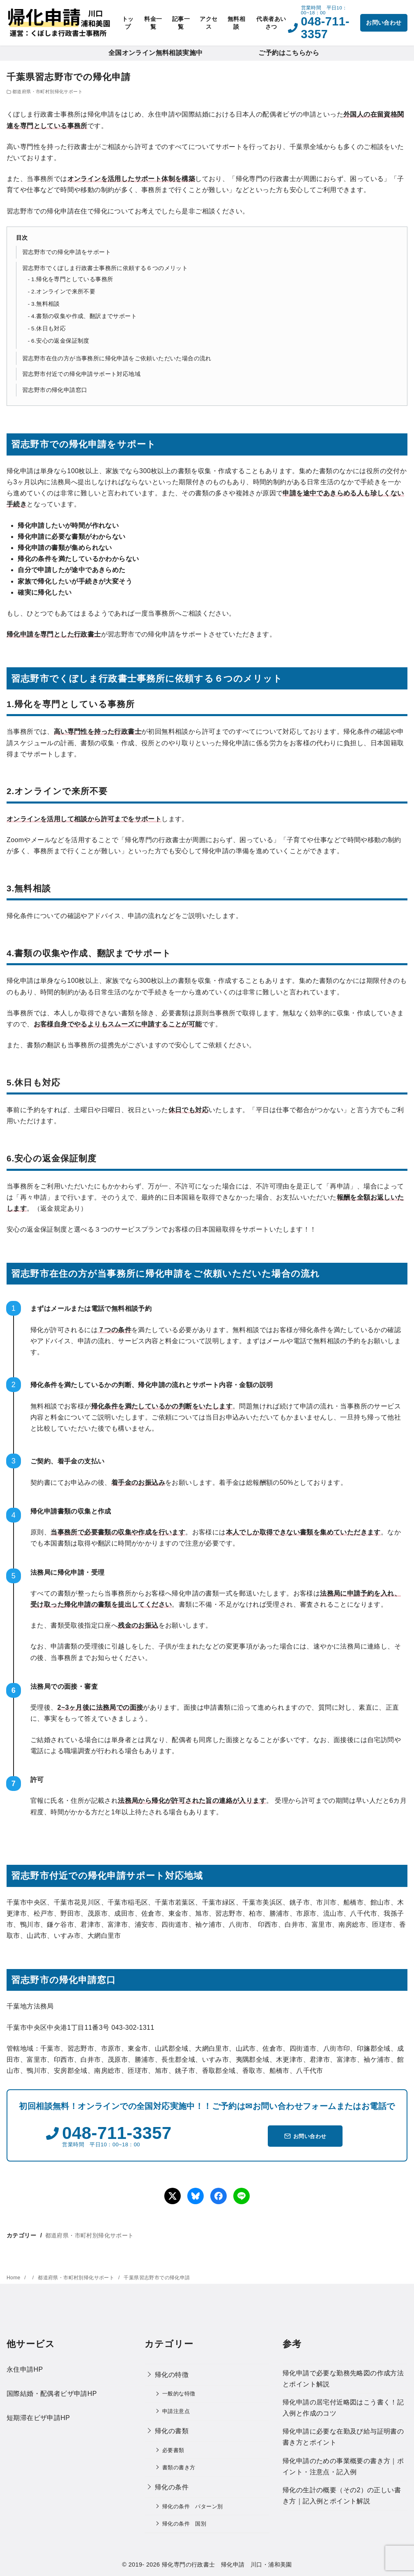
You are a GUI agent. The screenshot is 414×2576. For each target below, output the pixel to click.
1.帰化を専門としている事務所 (72, 279)
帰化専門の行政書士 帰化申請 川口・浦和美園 (227, 2564)
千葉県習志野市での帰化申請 (157, 2278)
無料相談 (236, 23)
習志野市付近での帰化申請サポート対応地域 (81, 374)
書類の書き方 (178, 2467)
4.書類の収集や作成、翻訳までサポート (84, 316)
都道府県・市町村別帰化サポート (47, 91)
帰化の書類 (172, 2430)
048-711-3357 (325, 27)
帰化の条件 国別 (184, 2524)
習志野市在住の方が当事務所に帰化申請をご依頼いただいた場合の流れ (117, 358)
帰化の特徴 (172, 2374)
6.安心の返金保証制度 (60, 341)
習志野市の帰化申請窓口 (54, 390)
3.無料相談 (45, 304)
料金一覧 (153, 23)
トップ (128, 23)
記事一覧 (181, 23)
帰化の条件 (172, 2487)
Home (14, 2278)
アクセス (208, 23)
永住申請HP (25, 2369)
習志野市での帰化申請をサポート (66, 252)
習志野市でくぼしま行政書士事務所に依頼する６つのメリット (105, 268)
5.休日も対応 (48, 328)
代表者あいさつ (271, 23)
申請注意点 (176, 2411)
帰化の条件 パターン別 (192, 2506)
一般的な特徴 (178, 2394)
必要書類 (173, 2450)
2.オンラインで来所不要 (63, 292)
